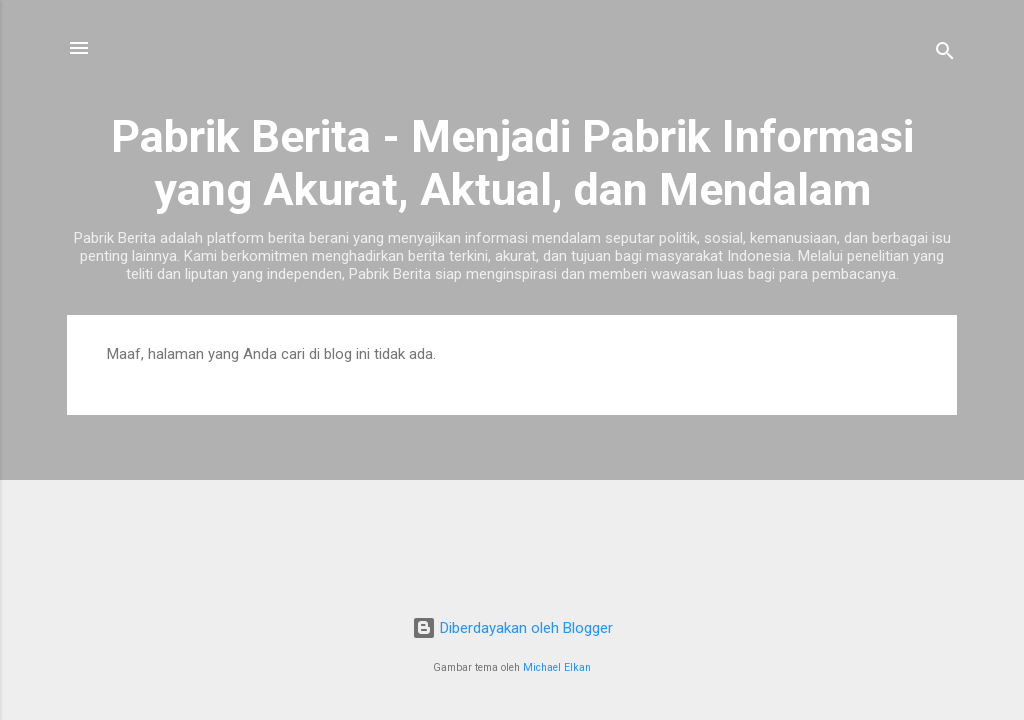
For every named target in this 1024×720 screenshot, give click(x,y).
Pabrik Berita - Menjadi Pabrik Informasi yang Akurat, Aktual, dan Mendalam (512, 163)
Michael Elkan (557, 667)
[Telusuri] (945, 54)
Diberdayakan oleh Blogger (512, 628)
